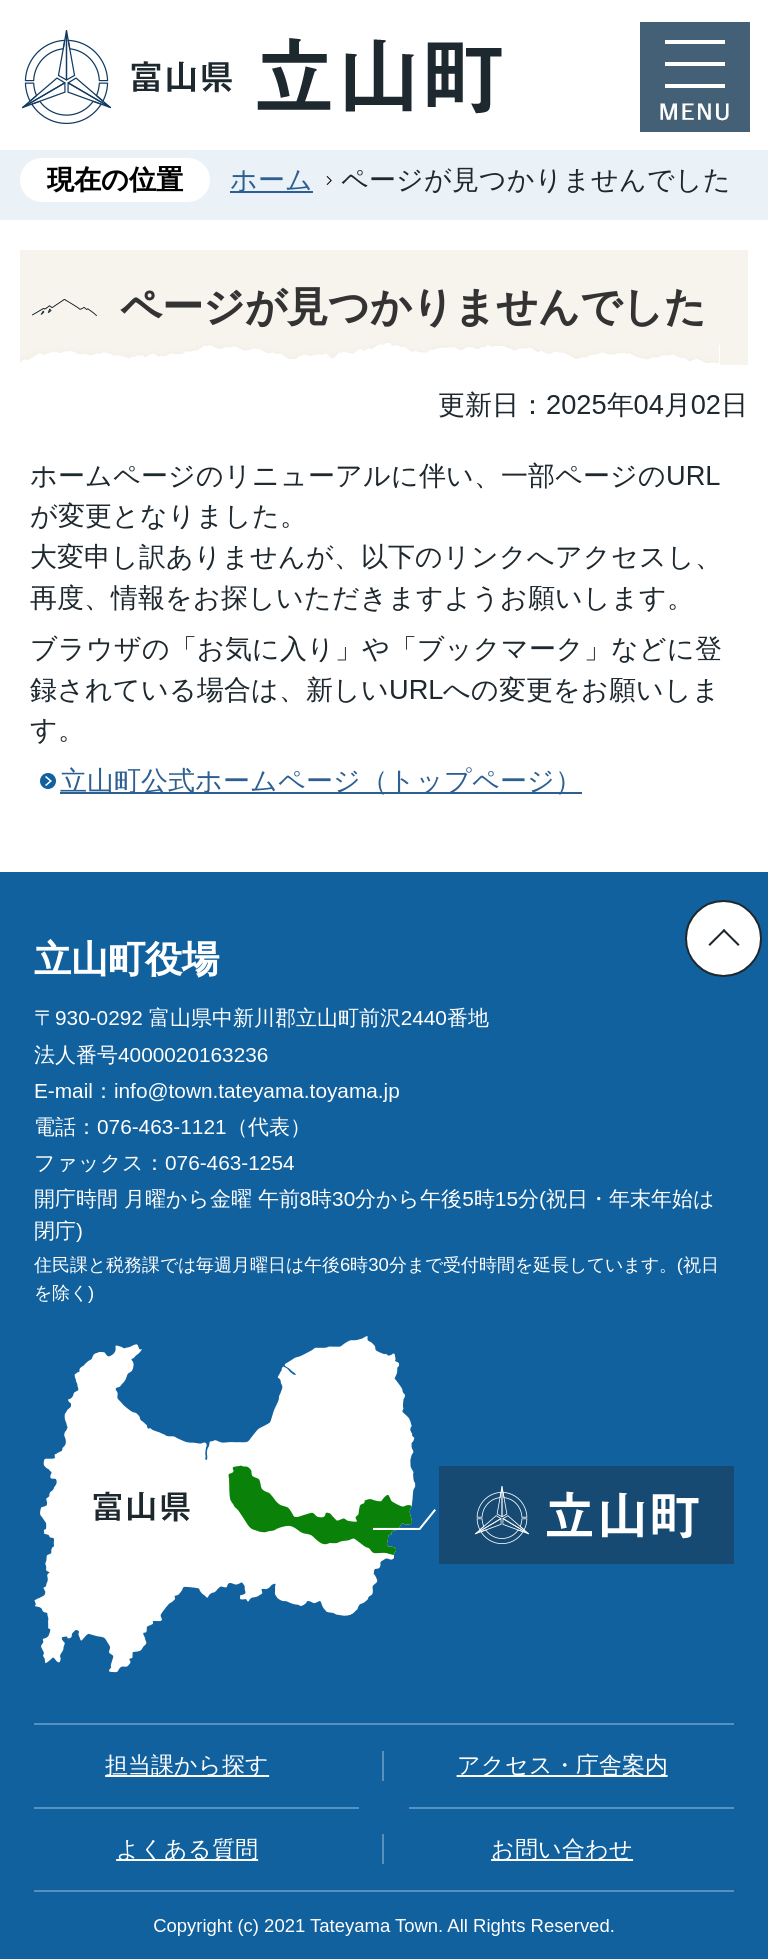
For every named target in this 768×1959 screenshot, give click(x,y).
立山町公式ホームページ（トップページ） (321, 780)
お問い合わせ (562, 1849)
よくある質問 (187, 1849)
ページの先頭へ (723, 938)
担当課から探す (187, 1765)
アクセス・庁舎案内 (562, 1765)
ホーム (271, 179)
